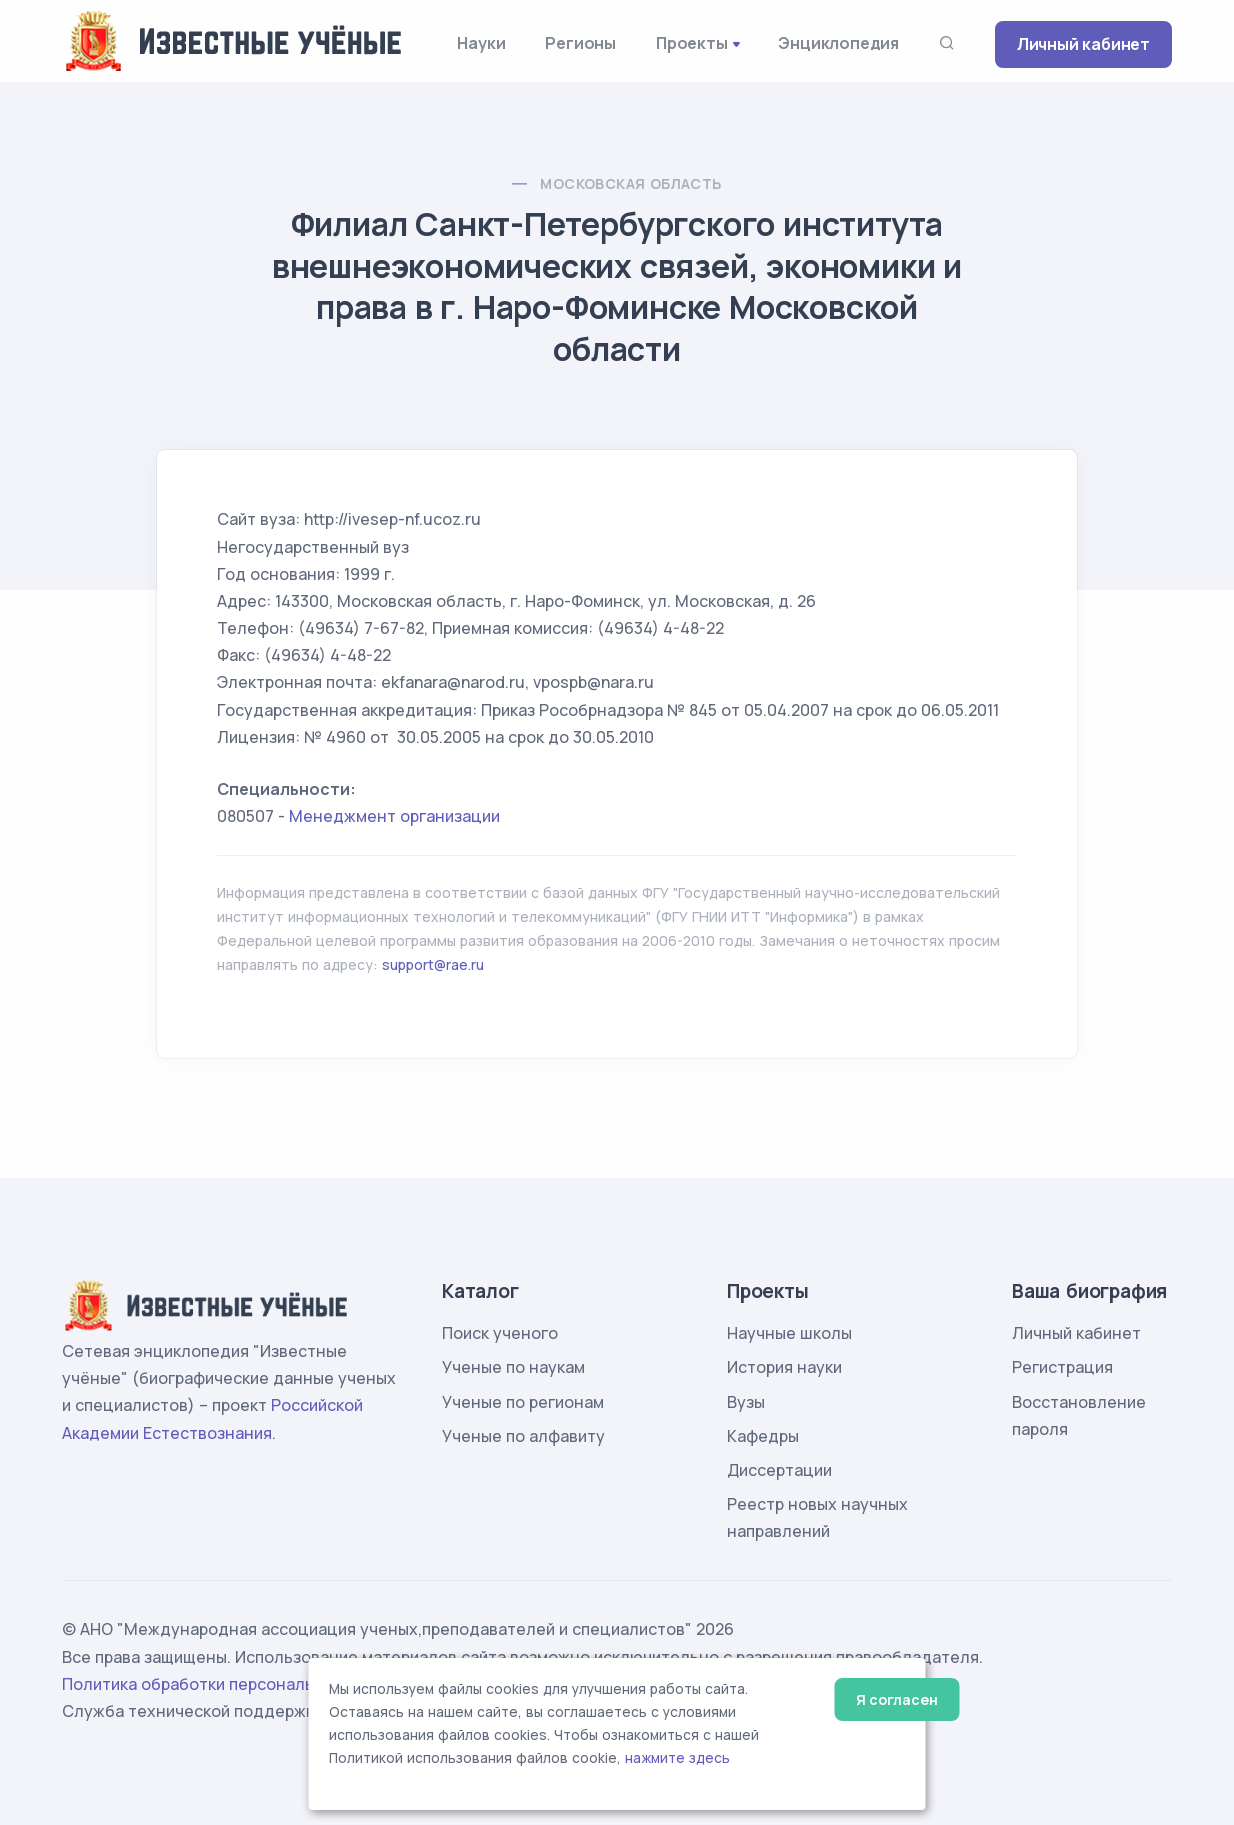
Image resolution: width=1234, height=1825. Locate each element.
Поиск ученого (500, 1333)
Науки (481, 43)
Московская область (630, 183)
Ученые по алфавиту (523, 1436)
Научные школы (789, 1333)
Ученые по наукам (513, 1367)
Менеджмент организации (394, 816)
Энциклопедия (838, 43)
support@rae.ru (433, 964)
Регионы (580, 43)
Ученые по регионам (523, 1402)
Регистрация (1062, 1367)
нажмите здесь (677, 1758)
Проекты (692, 43)
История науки (784, 1367)
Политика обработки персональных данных (235, 1684)
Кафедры (763, 1436)
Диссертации (779, 1470)
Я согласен (896, 1699)
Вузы (746, 1402)
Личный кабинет (1083, 44)
